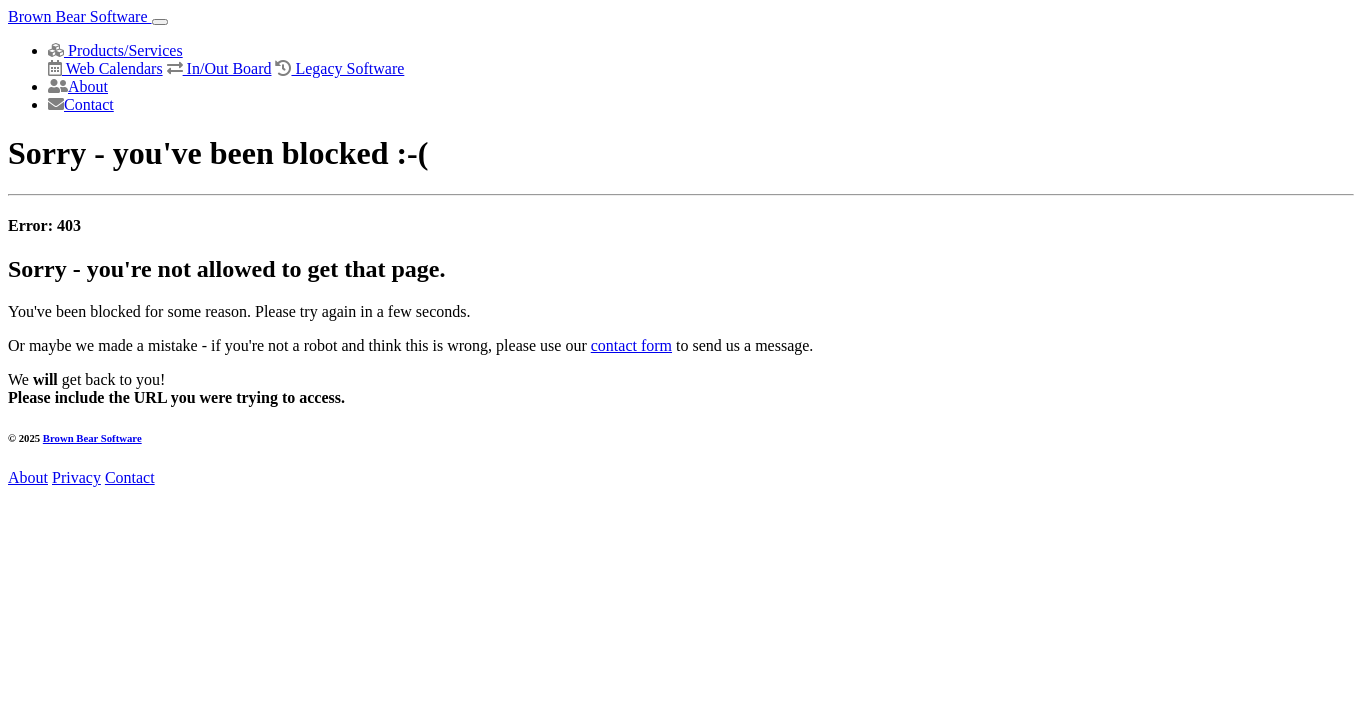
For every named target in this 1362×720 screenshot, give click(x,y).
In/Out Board (219, 68)
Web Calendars (105, 68)
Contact (81, 104)
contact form (631, 345)
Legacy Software (339, 68)
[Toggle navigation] (160, 22)
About (78, 86)
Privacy (76, 477)
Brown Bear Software (80, 16)
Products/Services (115, 50)
